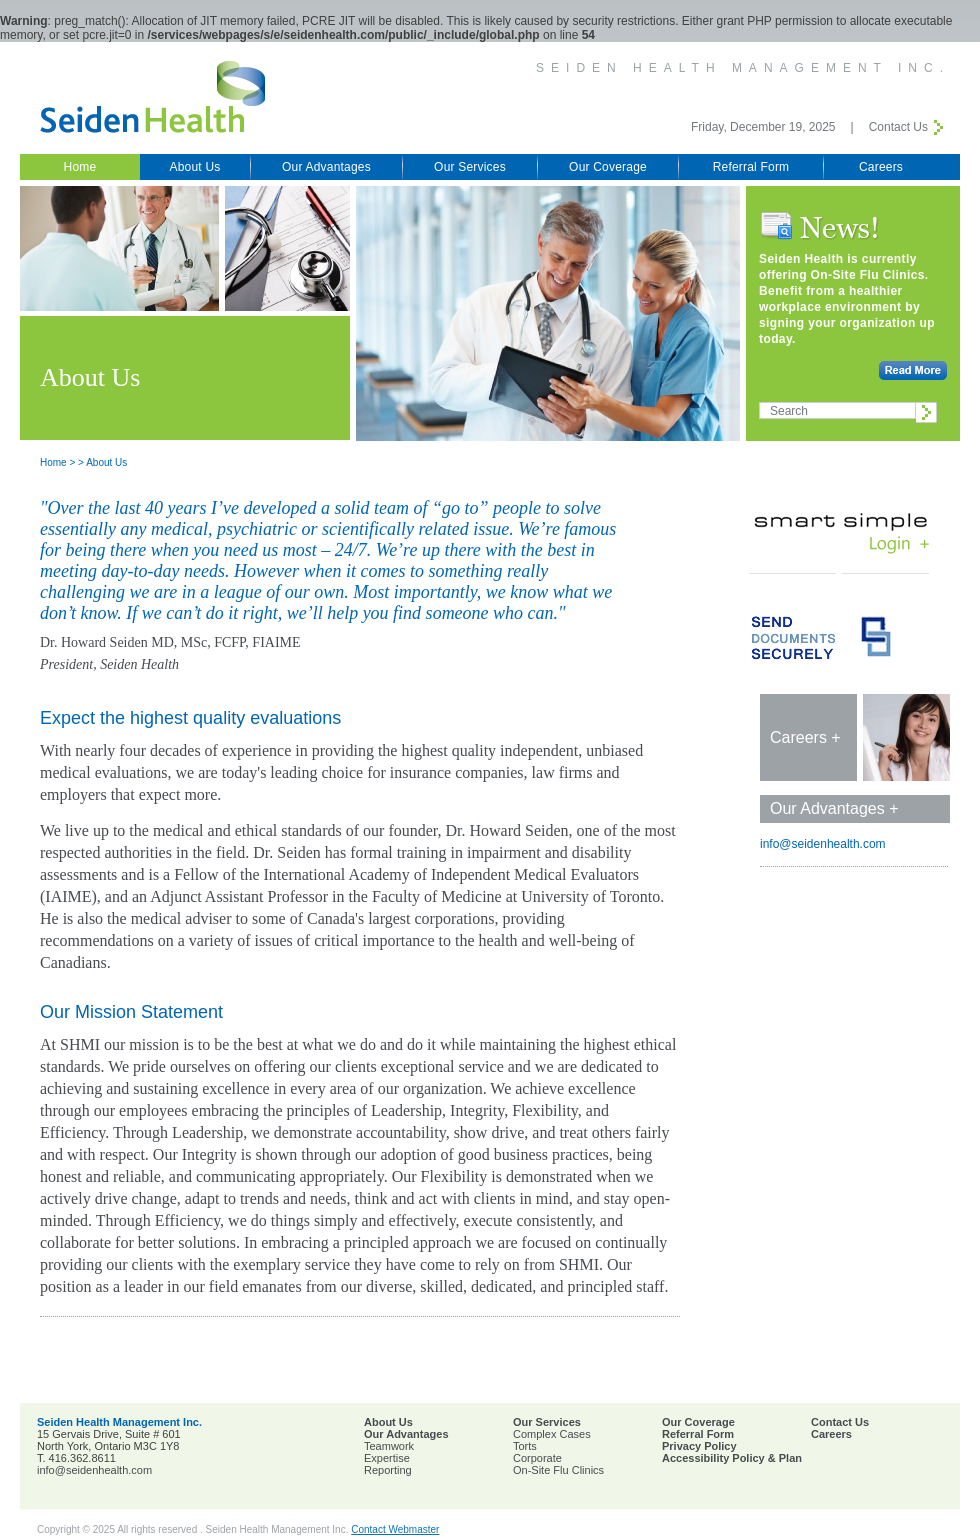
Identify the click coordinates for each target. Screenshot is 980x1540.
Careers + (805, 737)
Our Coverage (608, 167)
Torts (525, 1446)
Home (80, 167)
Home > (57, 462)
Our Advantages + (834, 808)
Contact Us (898, 127)
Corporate (537, 1458)
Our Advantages (326, 167)
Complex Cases (552, 1434)
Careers (881, 167)
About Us (195, 167)
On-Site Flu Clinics (558, 1470)
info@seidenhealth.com (823, 844)
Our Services (470, 167)
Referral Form (751, 167)
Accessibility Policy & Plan (732, 1458)
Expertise (387, 1458)
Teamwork (389, 1446)
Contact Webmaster (395, 1529)
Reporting (388, 1470)
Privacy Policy (699, 1446)
